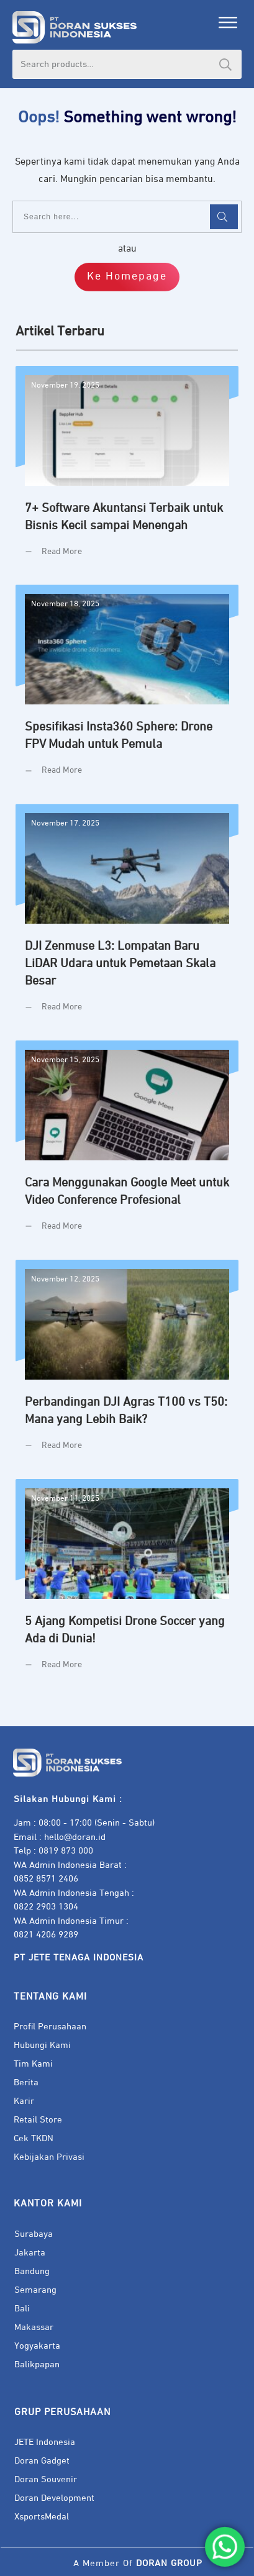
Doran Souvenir (45, 2479)
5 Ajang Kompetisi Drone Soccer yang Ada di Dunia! (127, 1584)
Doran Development (54, 2498)
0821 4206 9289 (46, 1934)
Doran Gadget (42, 2460)
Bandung (32, 2271)
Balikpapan (37, 2364)
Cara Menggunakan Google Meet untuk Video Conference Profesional (127, 1145)
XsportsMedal (41, 2516)
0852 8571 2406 (46, 1878)
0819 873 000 (66, 1850)
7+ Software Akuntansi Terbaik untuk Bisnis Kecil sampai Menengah (127, 471)
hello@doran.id (75, 1837)
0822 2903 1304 (46, 1906)
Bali (22, 2308)
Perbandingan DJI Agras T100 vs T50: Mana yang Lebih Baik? (127, 1365)
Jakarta (29, 2252)
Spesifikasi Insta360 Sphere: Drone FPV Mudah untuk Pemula (127, 689)
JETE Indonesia (44, 2442)
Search (225, 64)
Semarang (35, 2290)
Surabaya (33, 2234)
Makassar (33, 2327)
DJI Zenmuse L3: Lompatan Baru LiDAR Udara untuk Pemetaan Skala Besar (127, 917)
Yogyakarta (37, 2346)
